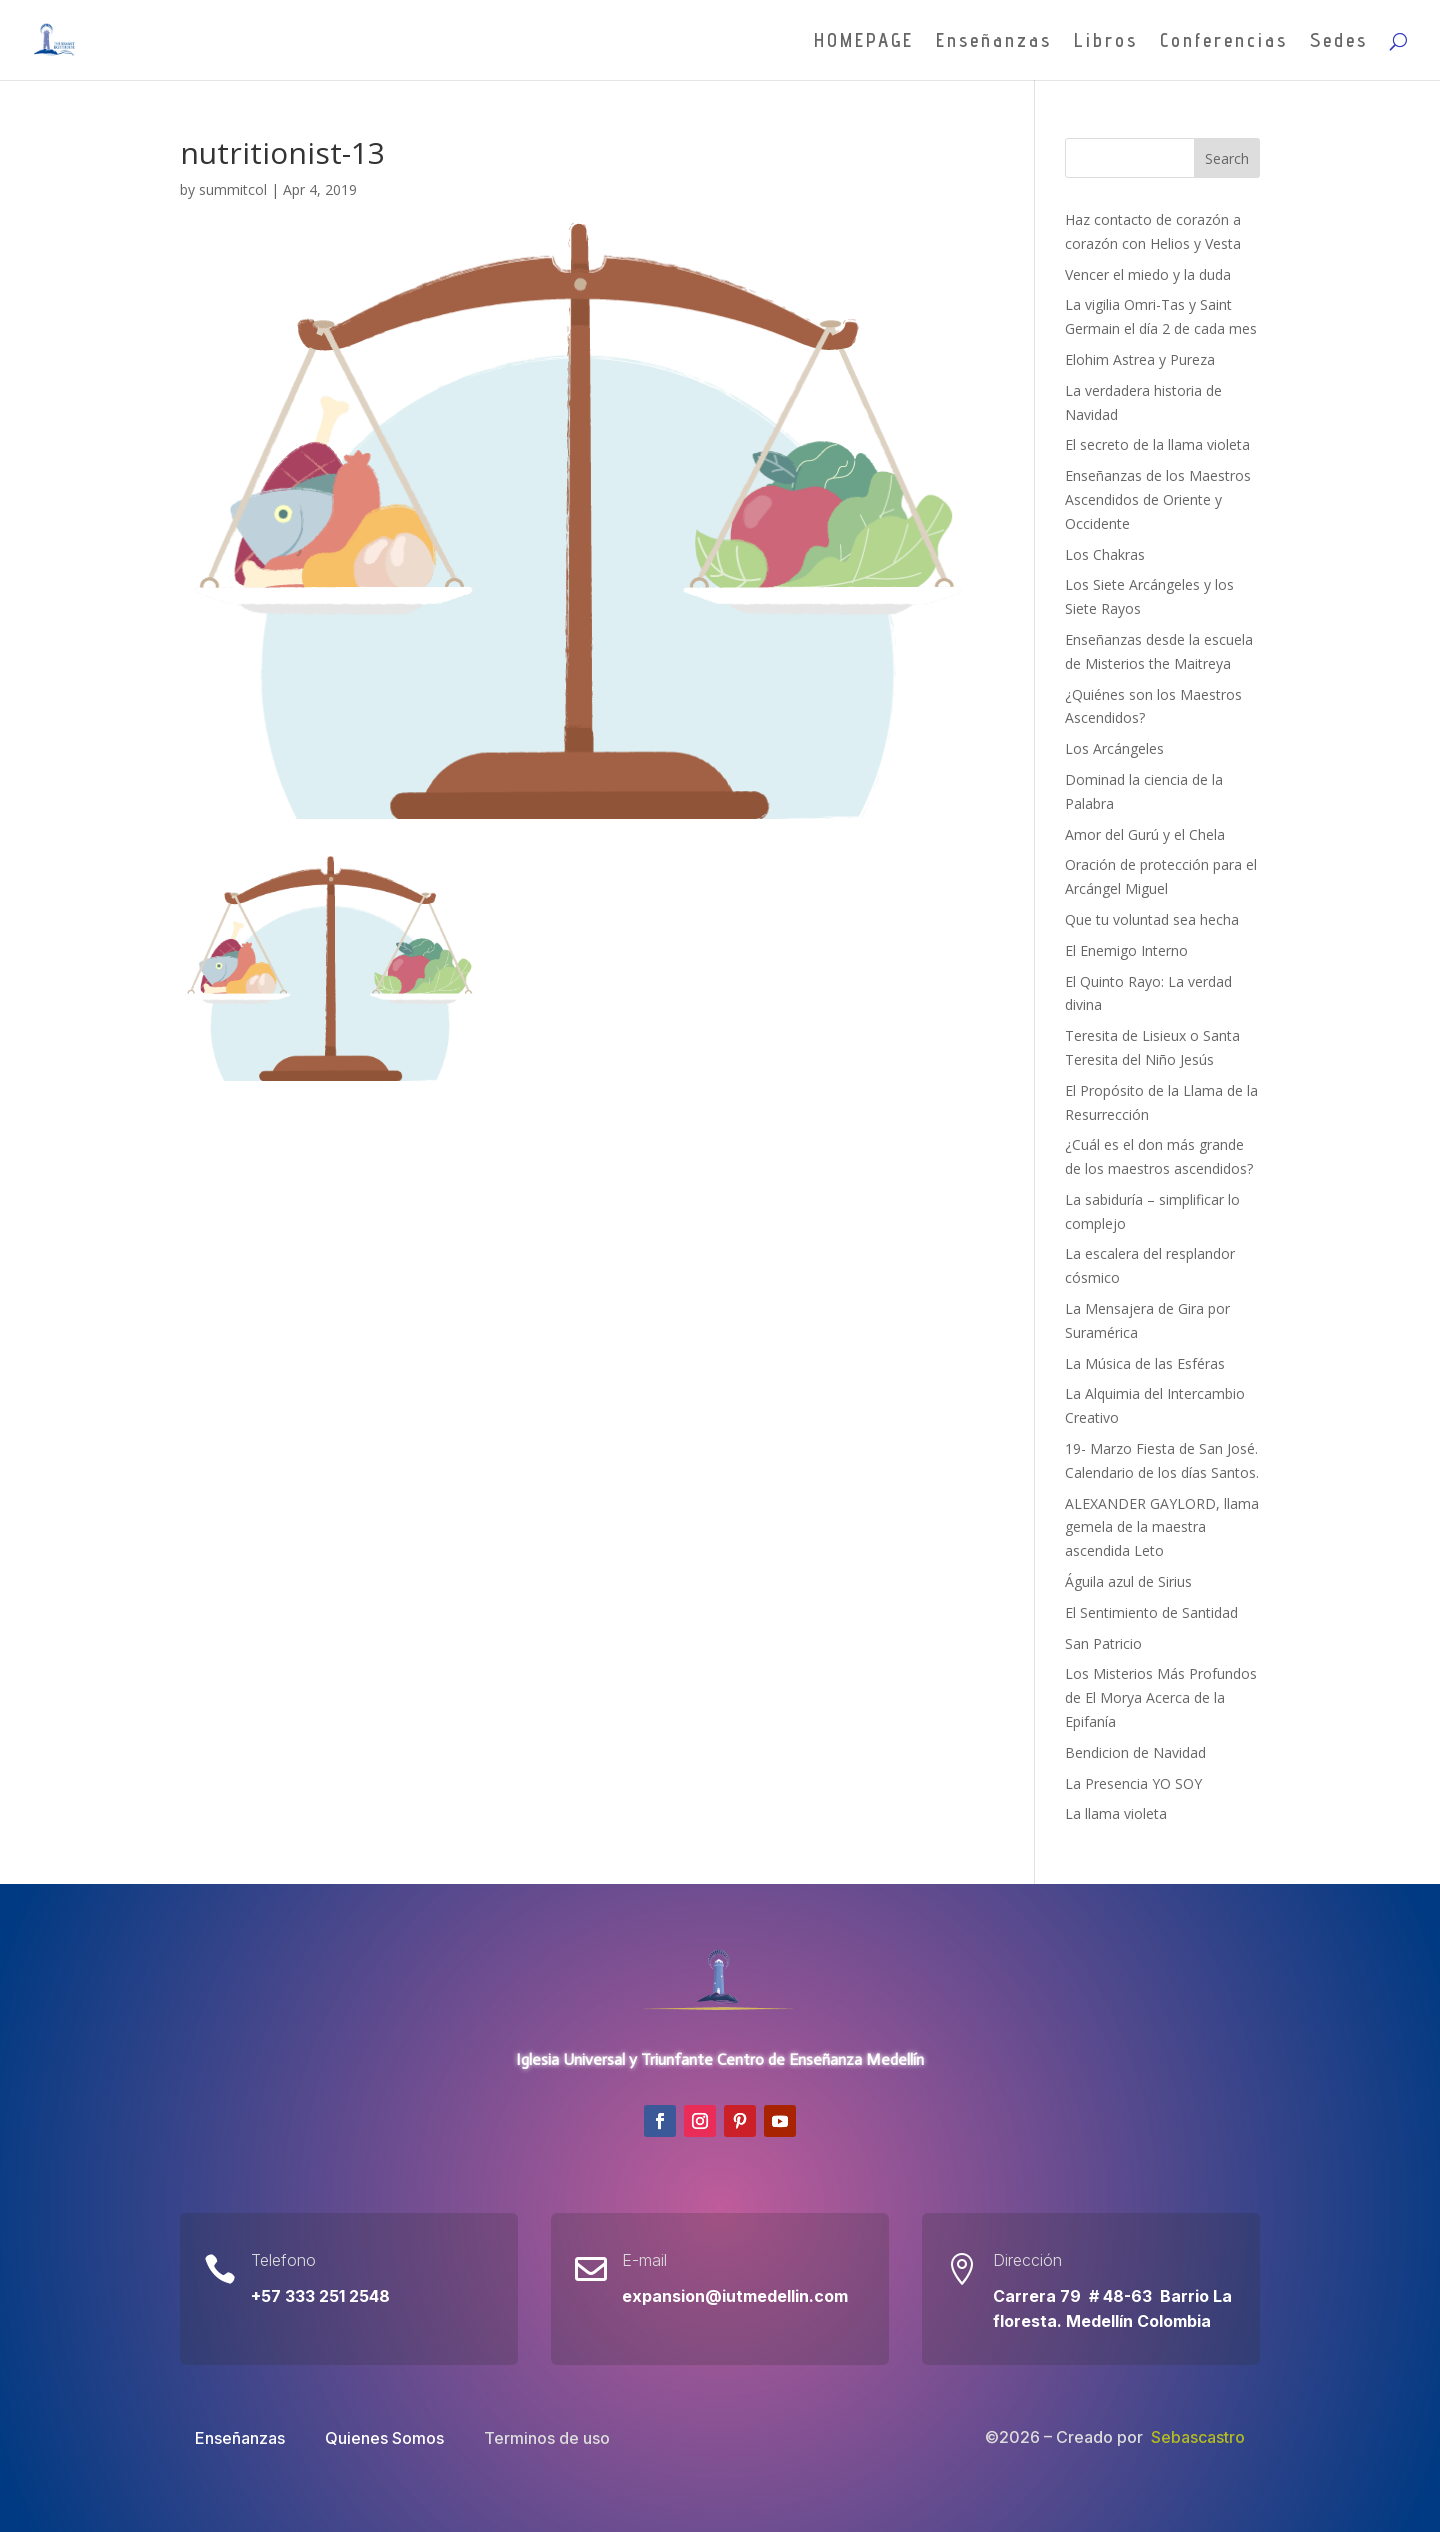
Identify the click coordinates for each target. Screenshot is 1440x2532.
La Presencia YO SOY (1133, 1783)
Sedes (1339, 42)
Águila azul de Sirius (1128, 1581)
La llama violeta (1116, 1813)
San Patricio (1103, 1643)
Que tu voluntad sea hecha (1152, 919)
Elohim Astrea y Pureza (1140, 359)
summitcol (233, 189)
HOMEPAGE (864, 42)
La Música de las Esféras (1145, 1363)
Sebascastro (1198, 2437)
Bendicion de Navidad (1135, 1752)
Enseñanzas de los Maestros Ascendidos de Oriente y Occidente (1158, 499)
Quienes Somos (384, 2438)
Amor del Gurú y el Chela (1145, 834)
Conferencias (1224, 42)
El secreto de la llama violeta (1157, 444)
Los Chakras (1105, 554)
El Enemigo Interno (1126, 950)
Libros (1106, 42)
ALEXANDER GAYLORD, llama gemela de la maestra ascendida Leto (1162, 1527)
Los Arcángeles (1114, 748)
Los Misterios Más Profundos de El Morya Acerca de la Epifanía (1161, 1697)
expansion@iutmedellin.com (735, 2296)
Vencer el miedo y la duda (1148, 274)
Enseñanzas (994, 42)
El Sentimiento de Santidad (1151, 1612)
